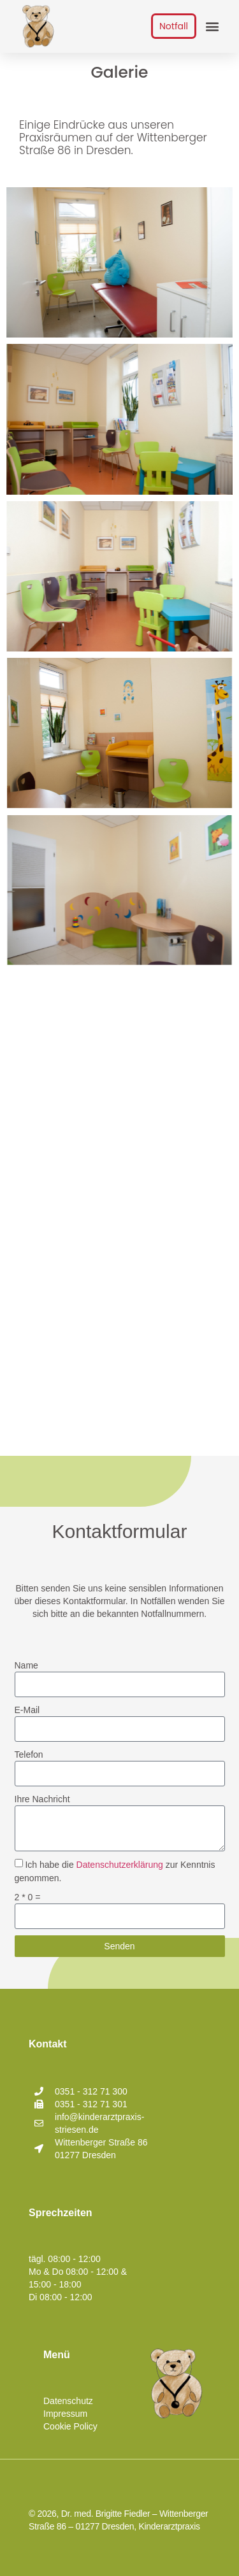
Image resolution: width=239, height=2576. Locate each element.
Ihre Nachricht (42, 1799)
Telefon (29, 1754)
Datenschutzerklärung (119, 1865)
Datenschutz (68, 2401)
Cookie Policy (70, 2426)
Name (26, 1665)
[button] (211, 26)
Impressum (65, 2414)
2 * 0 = (28, 1898)
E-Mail (27, 1710)
